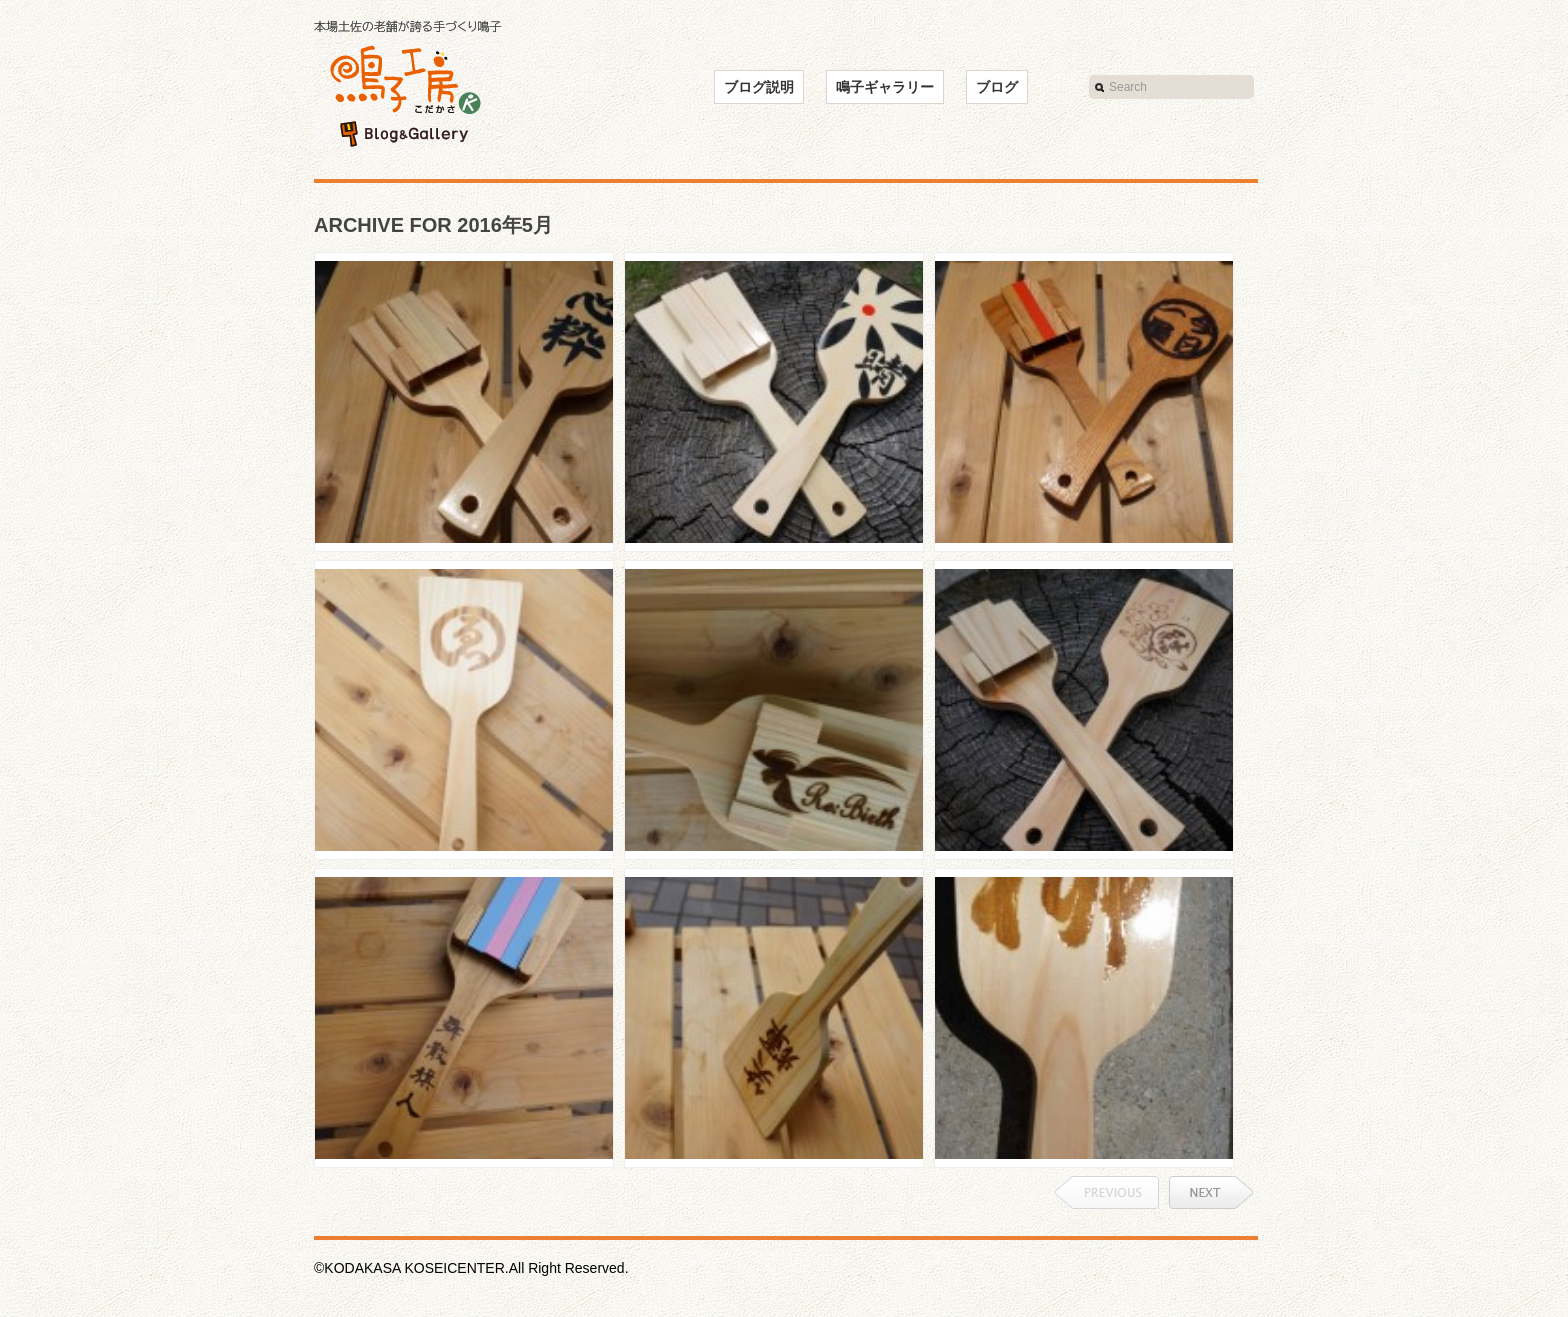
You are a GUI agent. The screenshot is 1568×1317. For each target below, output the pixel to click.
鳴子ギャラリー (885, 87)
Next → (1211, 1192)
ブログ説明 (759, 87)
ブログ (997, 87)
